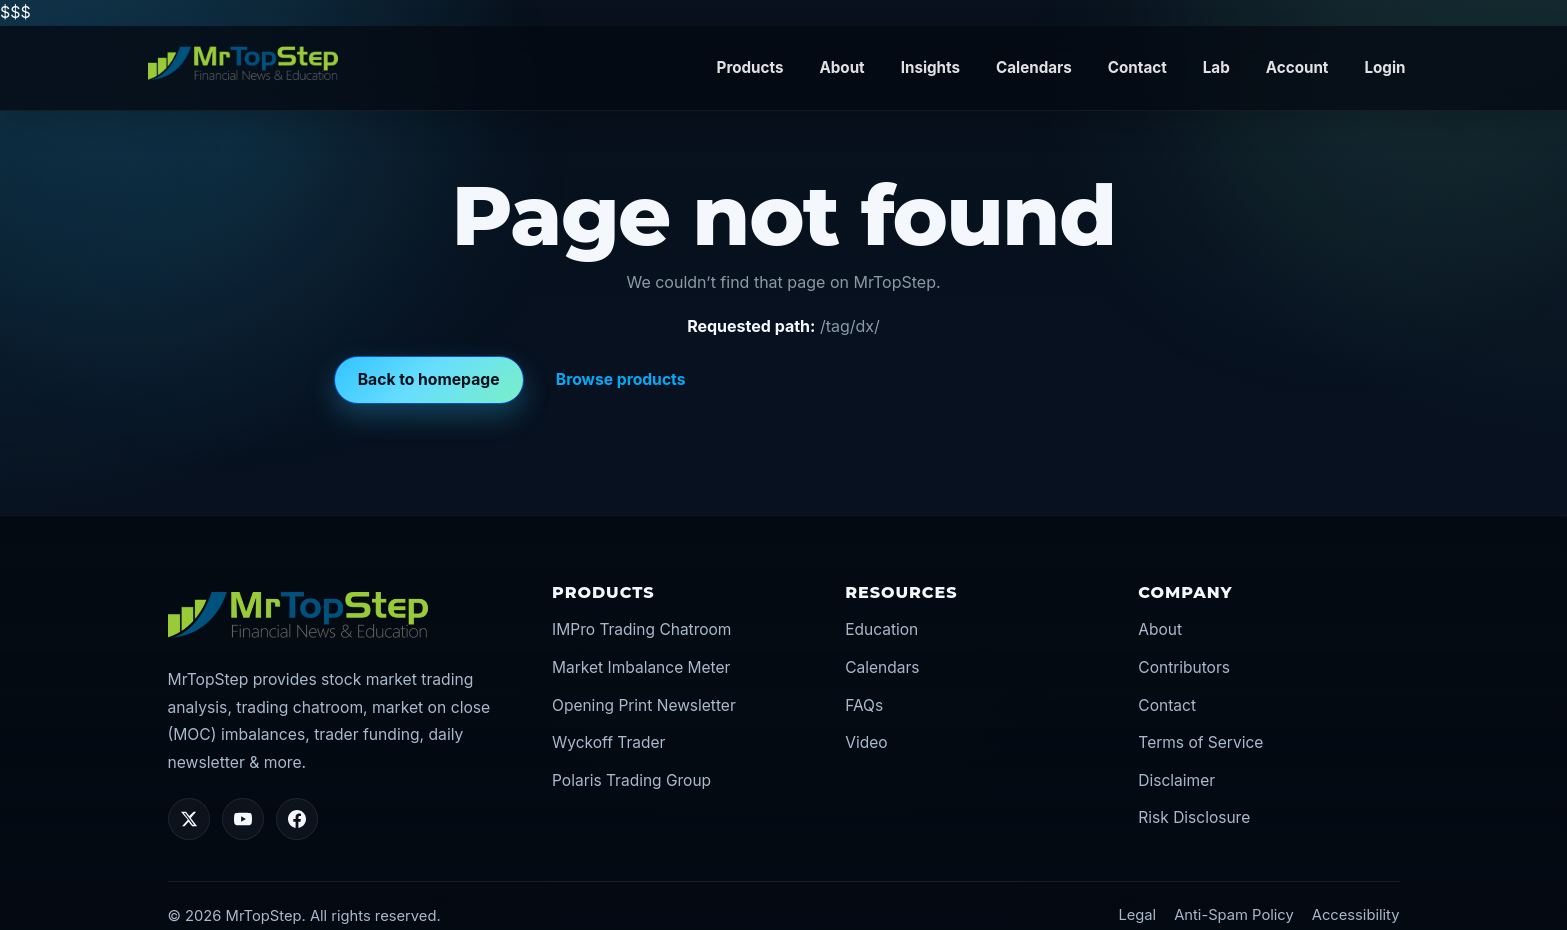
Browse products (621, 379)
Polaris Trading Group (631, 780)
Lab (1216, 67)
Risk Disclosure (1194, 817)
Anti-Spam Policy (1234, 915)
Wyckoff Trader (608, 742)
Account (1297, 67)
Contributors (1184, 667)
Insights (930, 67)
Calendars (1034, 67)
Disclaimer (1176, 780)
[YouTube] (243, 819)
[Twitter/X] (189, 819)
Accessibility (1356, 915)
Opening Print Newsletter (644, 705)
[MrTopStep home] (243, 64)
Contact (1137, 67)
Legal (1137, 915)
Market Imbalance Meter (641, 667)
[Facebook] (297, 819)
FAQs (864, 705)
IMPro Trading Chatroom (641, 629)
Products (750, 67)
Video (866, 742)
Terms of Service (1200, 742)
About (841, 67)
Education (881, 629)
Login (1384, 67)
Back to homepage (429, 379)
